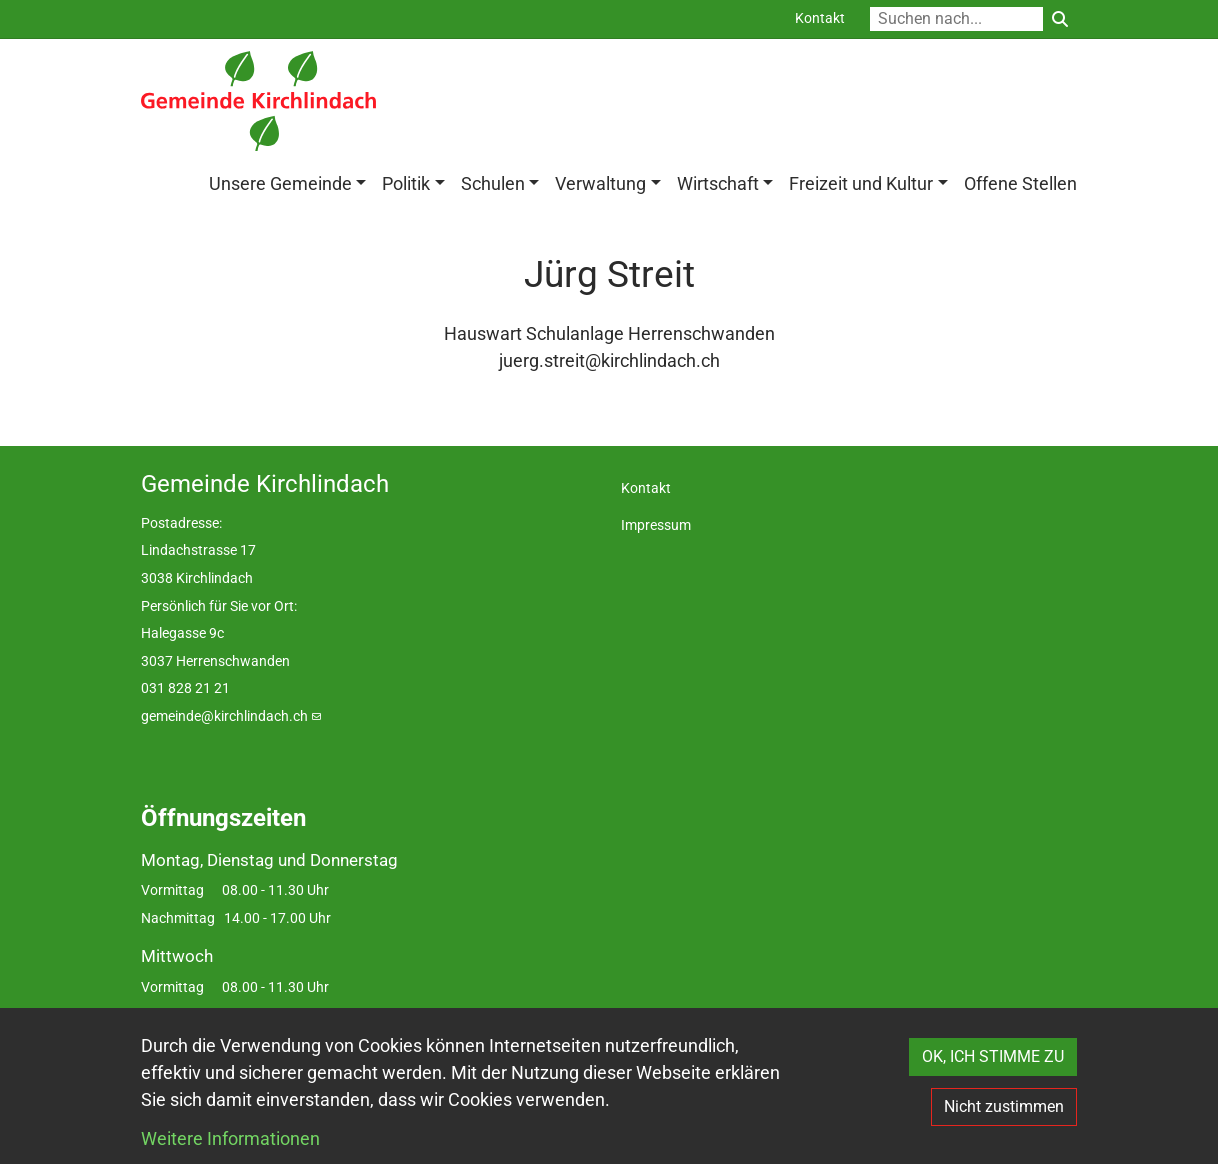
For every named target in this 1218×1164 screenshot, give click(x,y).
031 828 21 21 (185, 689)
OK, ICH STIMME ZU (993, 1056)
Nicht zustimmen (1004, 1106)
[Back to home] (258, 101)
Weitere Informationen (230, 1138)
